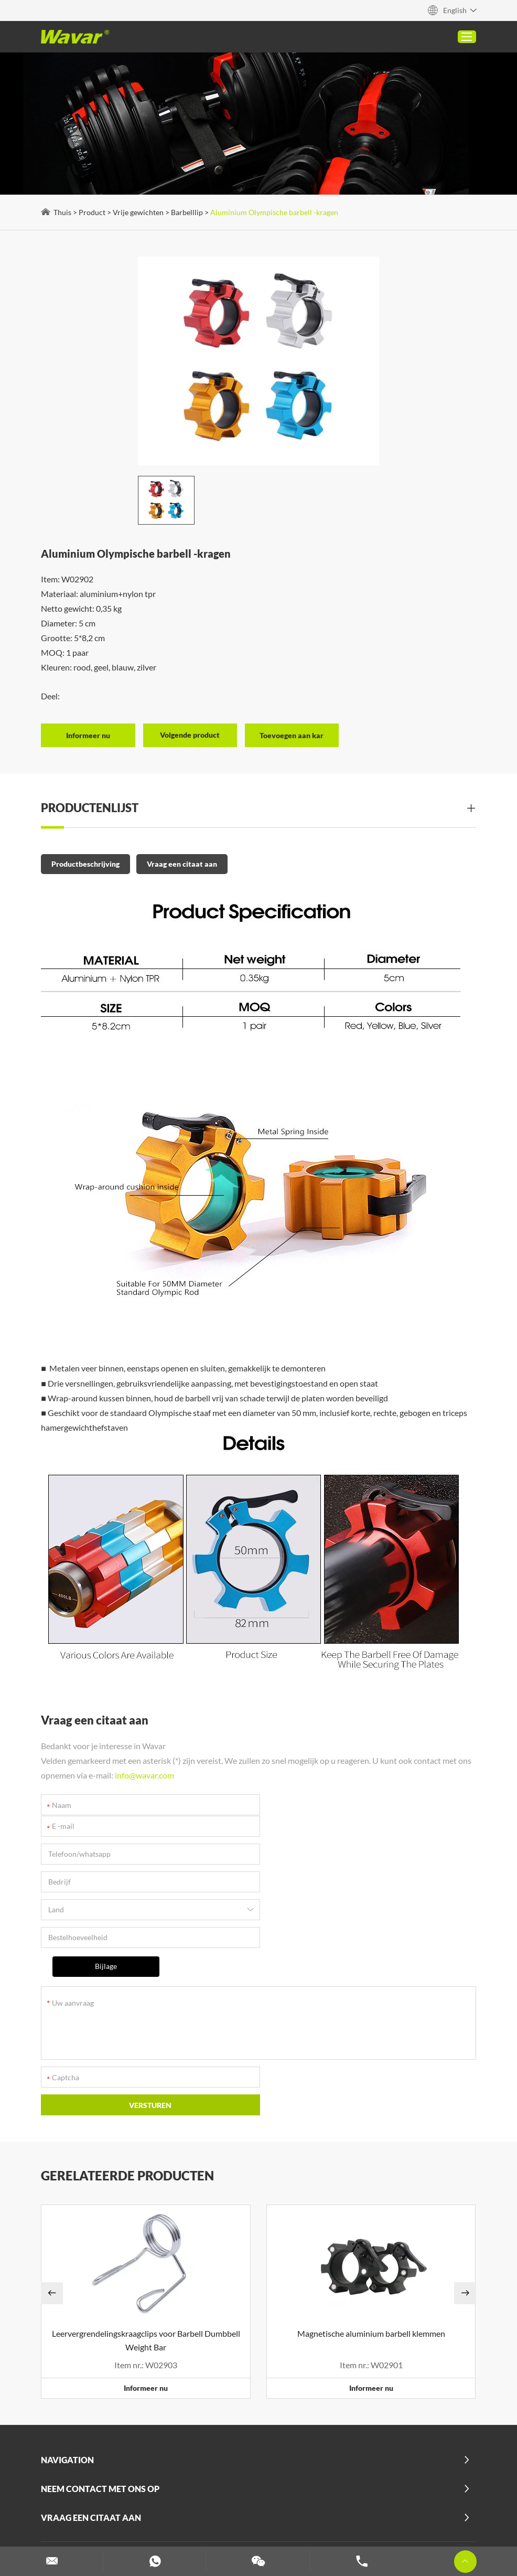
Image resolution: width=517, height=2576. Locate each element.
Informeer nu (146, 2277)
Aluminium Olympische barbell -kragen (275, 212)
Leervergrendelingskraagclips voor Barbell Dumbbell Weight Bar (146, 2230)
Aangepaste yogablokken (205, 2513)
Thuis (63, 212)
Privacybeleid (66, 2466)
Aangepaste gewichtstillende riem (318, 2513)
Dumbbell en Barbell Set (89, 2527)
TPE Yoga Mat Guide (360, 2486)
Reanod (442, 2452)
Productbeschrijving (86, 858)
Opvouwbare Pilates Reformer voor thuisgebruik (180, 2500)
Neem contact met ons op (101, 2378)
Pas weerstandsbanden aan (264, 2527)
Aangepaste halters (173, 2527)
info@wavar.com (145, 1770)
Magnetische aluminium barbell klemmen (371, 2223)
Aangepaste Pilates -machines (99, 2513)
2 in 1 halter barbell (163, 2486)
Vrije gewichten (139, 212)
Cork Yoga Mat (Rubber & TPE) (260, 2486)
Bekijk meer (300, 2500)
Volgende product (191, 729)
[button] (53, 2183)
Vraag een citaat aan (183, 858)
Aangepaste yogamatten (365, 2527)
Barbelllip (188, 212)
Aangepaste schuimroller (430, 2513)
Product (93, 212)
